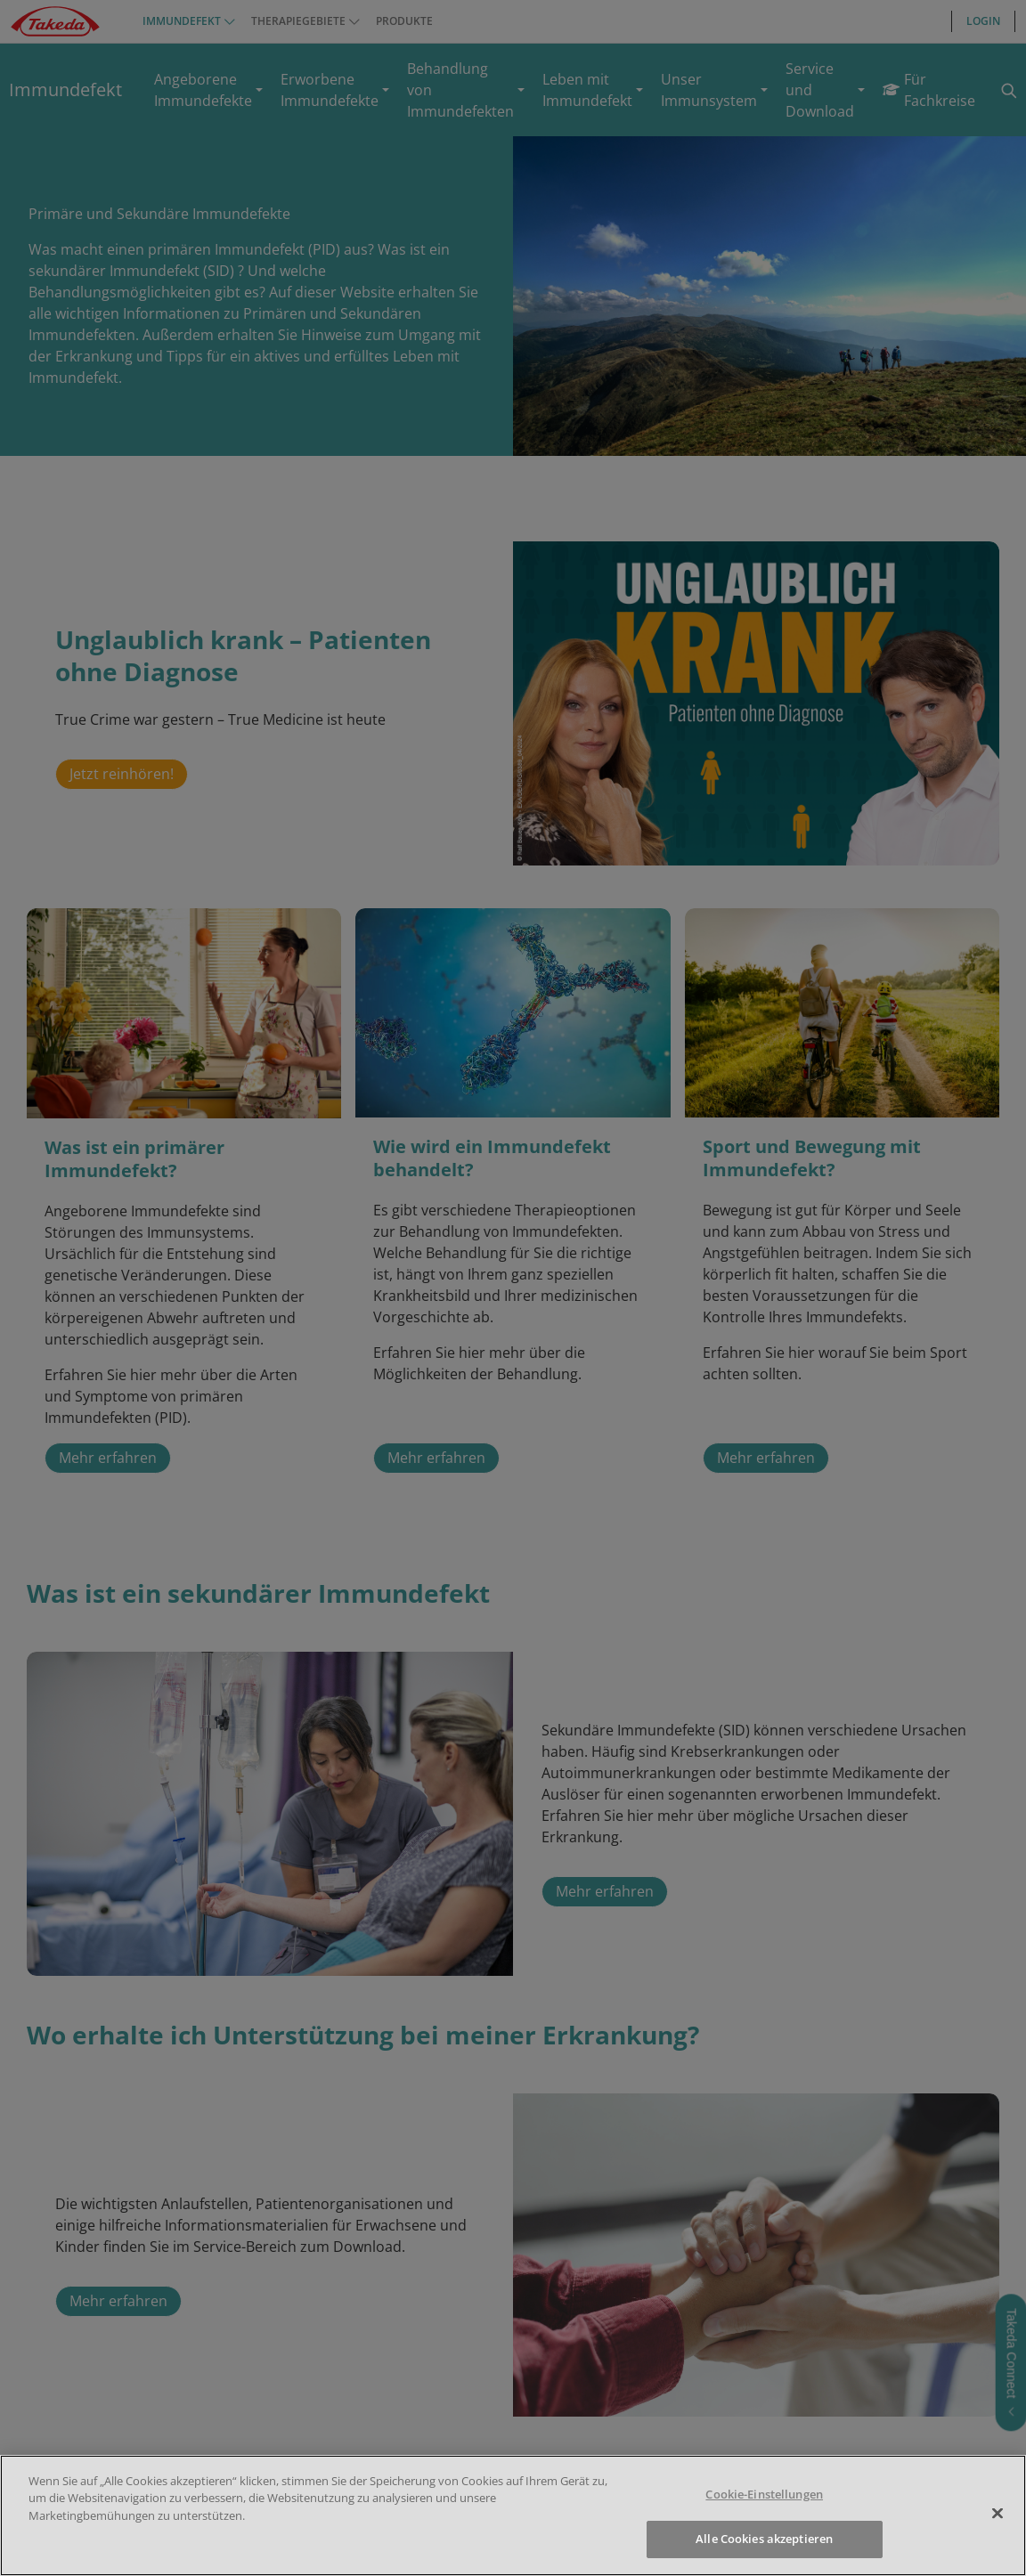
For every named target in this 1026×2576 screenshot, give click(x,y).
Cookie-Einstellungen (764, 2494)
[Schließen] (997, 2512)
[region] (513, 2515)
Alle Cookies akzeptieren (764, 2539)
